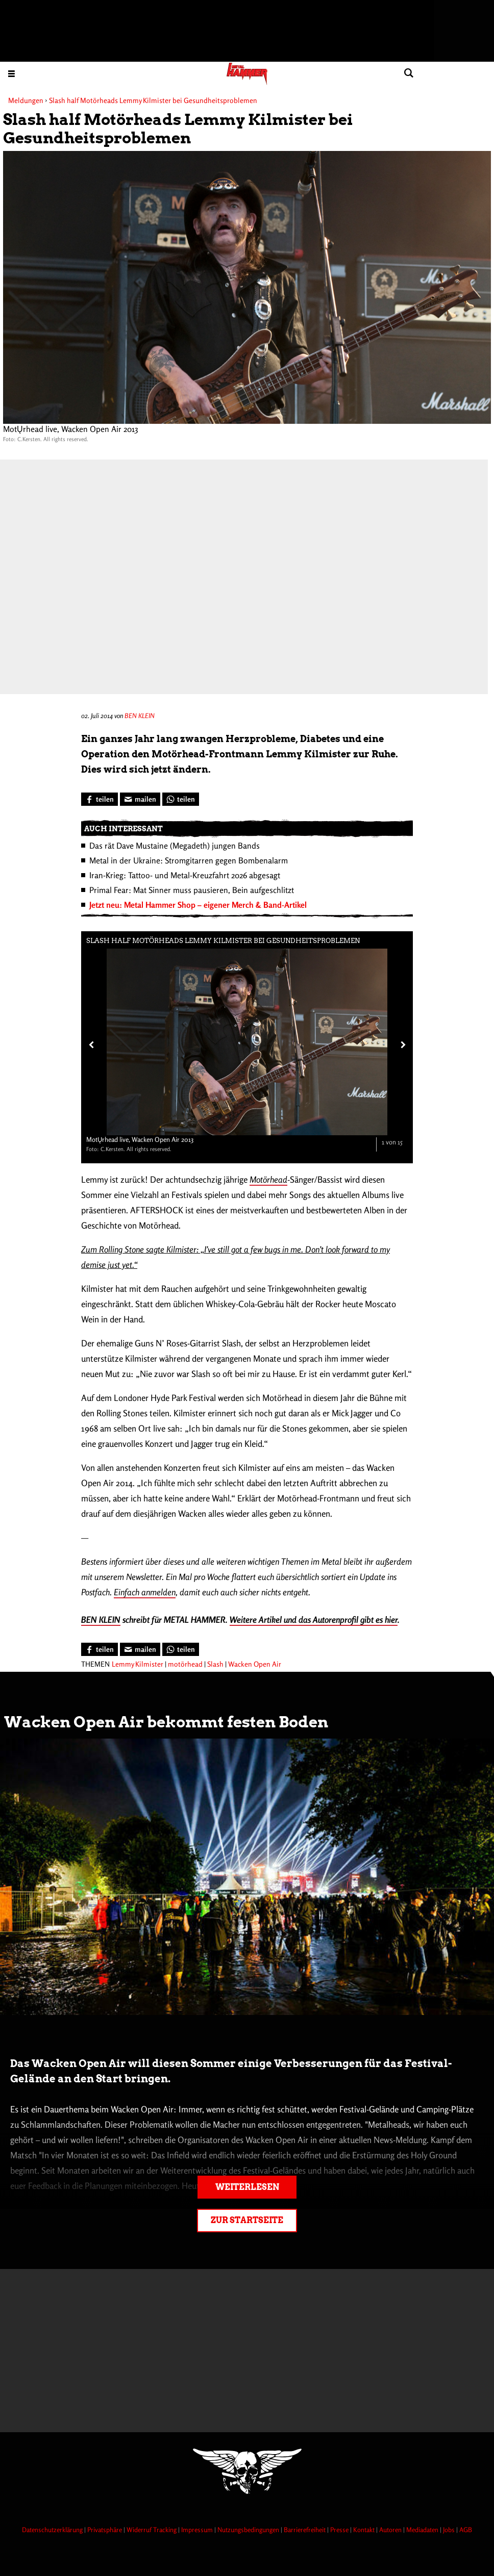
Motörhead (268, 1179)
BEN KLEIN (140, 715)
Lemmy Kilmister (137, 1664)
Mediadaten (423, 2530)
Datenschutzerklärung (53, 2530)
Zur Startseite (247, 2220)
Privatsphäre (105, 2530)
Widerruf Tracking (152, 2530)
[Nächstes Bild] (401, 1044)
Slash (215, 1664)
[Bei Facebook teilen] (99, 799)
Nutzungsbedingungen (249, 2530)
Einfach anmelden (145, 1592)
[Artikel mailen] (140, 799)
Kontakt (364, 2530)
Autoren (391, 2530)
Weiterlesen (247, 2187)
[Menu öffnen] (11, 73)
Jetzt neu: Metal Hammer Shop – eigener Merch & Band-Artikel (198, 905)
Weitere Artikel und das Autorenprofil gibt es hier (314, 1619)
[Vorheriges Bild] (90, 1044)
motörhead (185, 1664)
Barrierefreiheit (305, 2530)
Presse (340, 2530)
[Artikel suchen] (408, 73)
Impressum (197, 2530)
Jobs (449, 2530)
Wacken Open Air (254, 1664)
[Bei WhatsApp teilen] (180, 799)
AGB (465, 2530)
